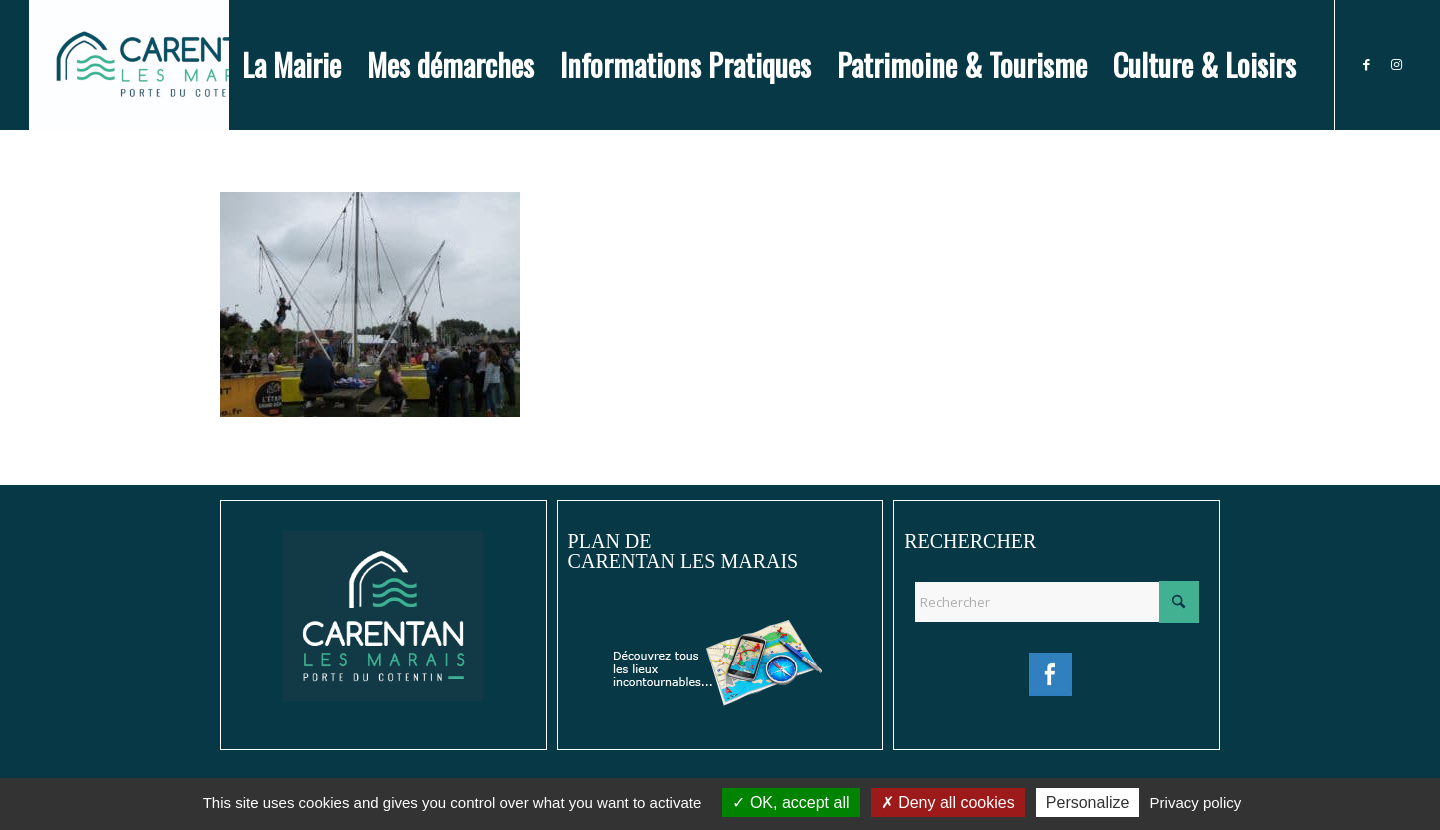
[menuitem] (291, 65)
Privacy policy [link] (1196, 802)
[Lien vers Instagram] (1396, 64)
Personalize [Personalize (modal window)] (1088, 802)
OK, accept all (790, 802)
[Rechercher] (1056, 602)
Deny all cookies (948, 802)
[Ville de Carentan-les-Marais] (169, 65)
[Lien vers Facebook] (1366, 64)
